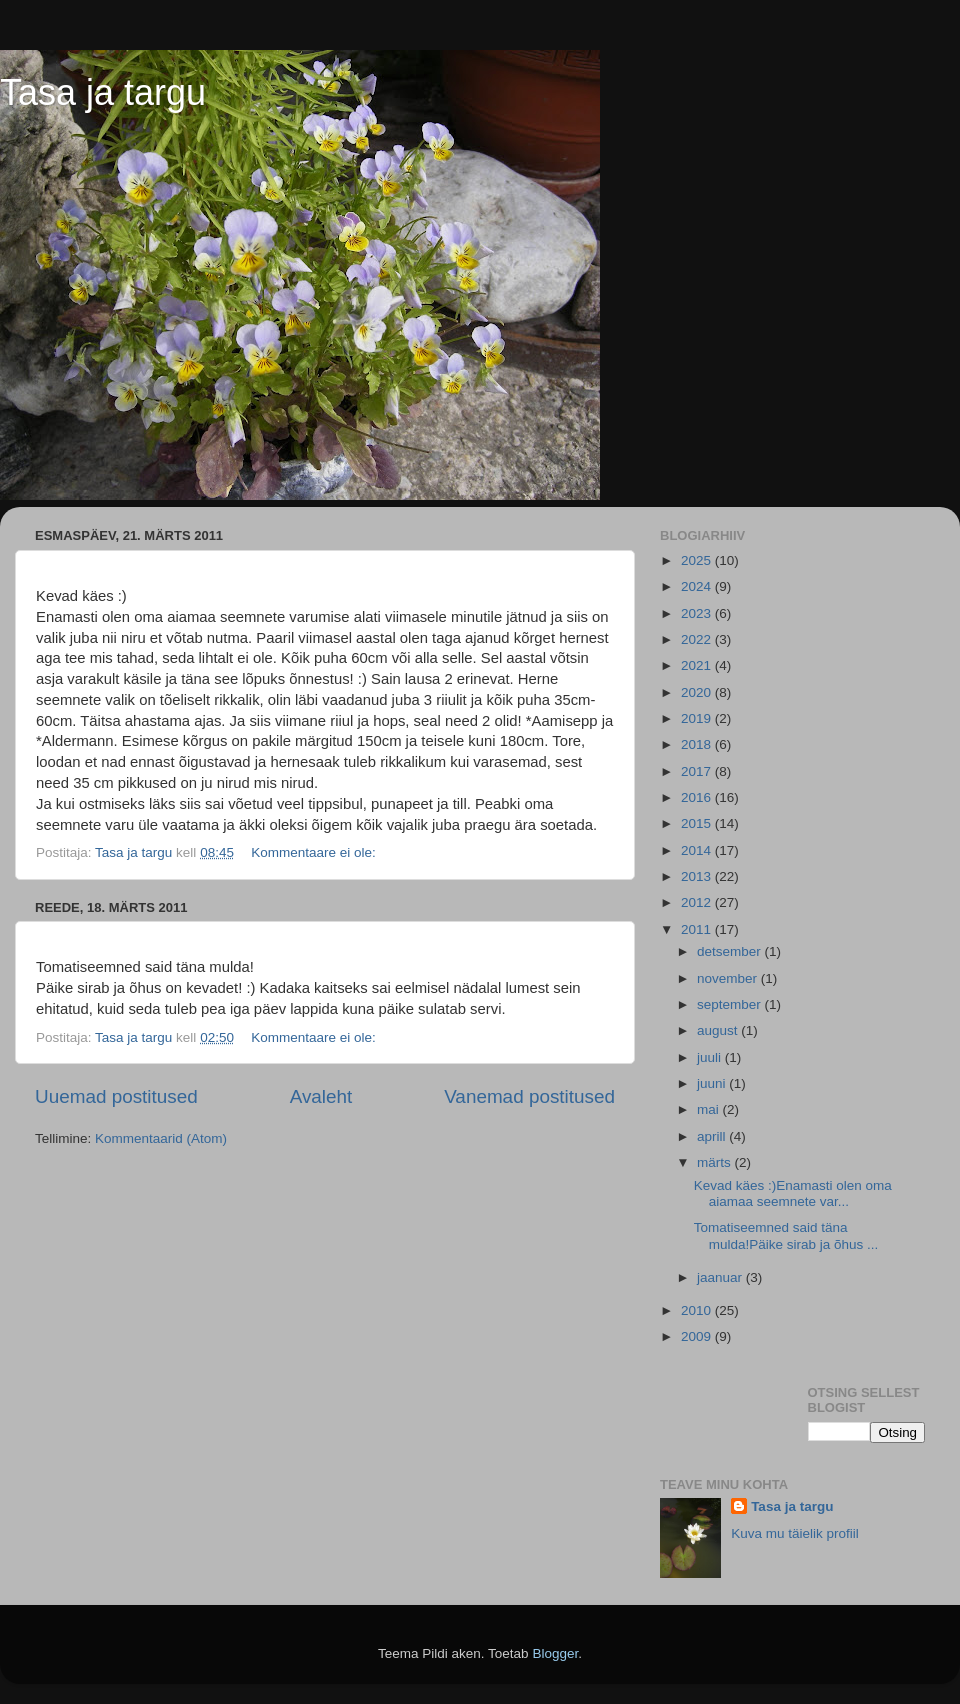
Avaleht (321, 1096)
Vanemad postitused (529, 1096)
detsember (731, 951)
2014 (698, 850)
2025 (698, 560)
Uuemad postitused (116, 1096)
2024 (698, 586)
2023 (698, 613)
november (729, 978)
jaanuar (721, 1277)
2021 (698, 665)
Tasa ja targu (103, 92)
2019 (698, 718)
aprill (713, 1136)
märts (716, 1162)
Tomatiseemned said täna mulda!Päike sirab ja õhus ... (786, 1235)
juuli (711, 1057)
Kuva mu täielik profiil (795, 1533)
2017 (698, 771)
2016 (698, 797)
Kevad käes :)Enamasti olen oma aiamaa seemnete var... (793, 1193)
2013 (698, 876)
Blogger (555, 1653)
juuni (713, 1083)
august (719, 1030)
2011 (698, 929)
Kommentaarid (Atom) (161, 1138)
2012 (698, 902)
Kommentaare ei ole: (315, 852)
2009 (698, 1336)
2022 (698, 639)
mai (710, 1109)
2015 (698, 823)
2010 (698, 1310)
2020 (698, 692)
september (731, 1004)
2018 (698, 744)
